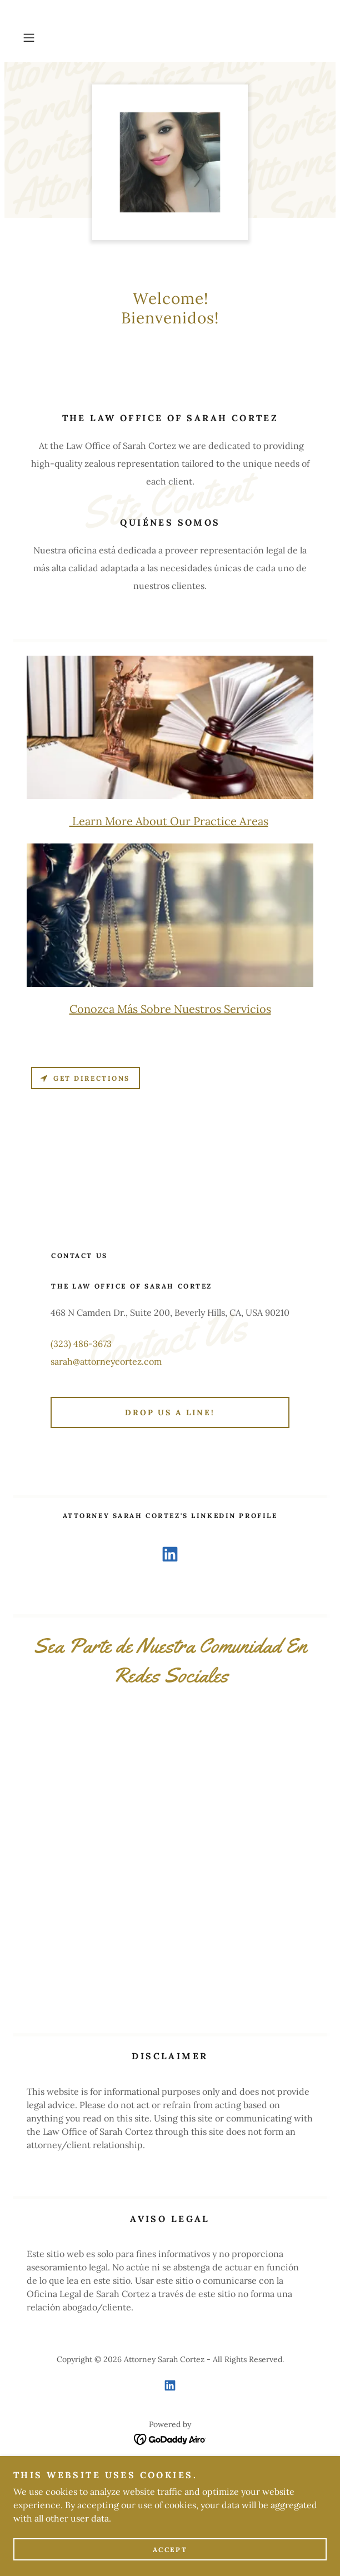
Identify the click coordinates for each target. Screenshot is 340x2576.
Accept (170, 2549)
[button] (40, 38)
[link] (170, 1556)
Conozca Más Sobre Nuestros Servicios (170, 1009)
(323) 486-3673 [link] (81, 1343)
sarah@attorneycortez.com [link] (106, 1361)
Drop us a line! (170, 1412)
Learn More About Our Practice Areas (168, 821)
